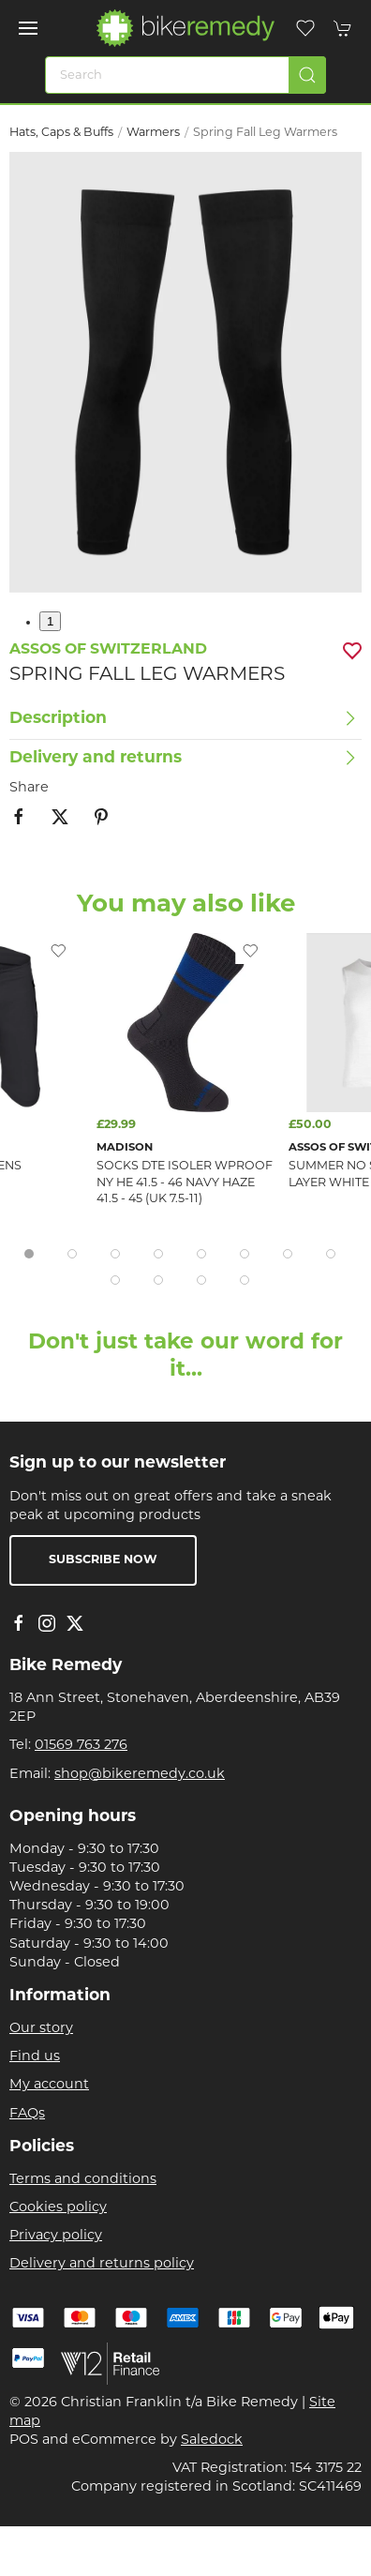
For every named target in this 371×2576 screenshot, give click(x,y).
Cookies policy (58, 2208)
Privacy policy (55, 2236)
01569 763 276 (81, 1746)
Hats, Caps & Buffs (61, 133)
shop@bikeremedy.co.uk (139, 1775)
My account (49, 2085)
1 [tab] (50, 621)
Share (29, 788)
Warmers (153, 133)
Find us (34, 2057)
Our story (41, 2029)
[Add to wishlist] (250, 951)
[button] (28, 28)
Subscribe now (103, 1560)
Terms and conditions (82, 2180)
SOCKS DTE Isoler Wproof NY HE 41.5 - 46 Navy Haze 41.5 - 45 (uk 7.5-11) (184, 1184)
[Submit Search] (307, 75)
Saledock (212, 2440)
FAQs (27, 2114)
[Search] (185, 75)
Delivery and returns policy (101, 2264)
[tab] (29, 1253)
